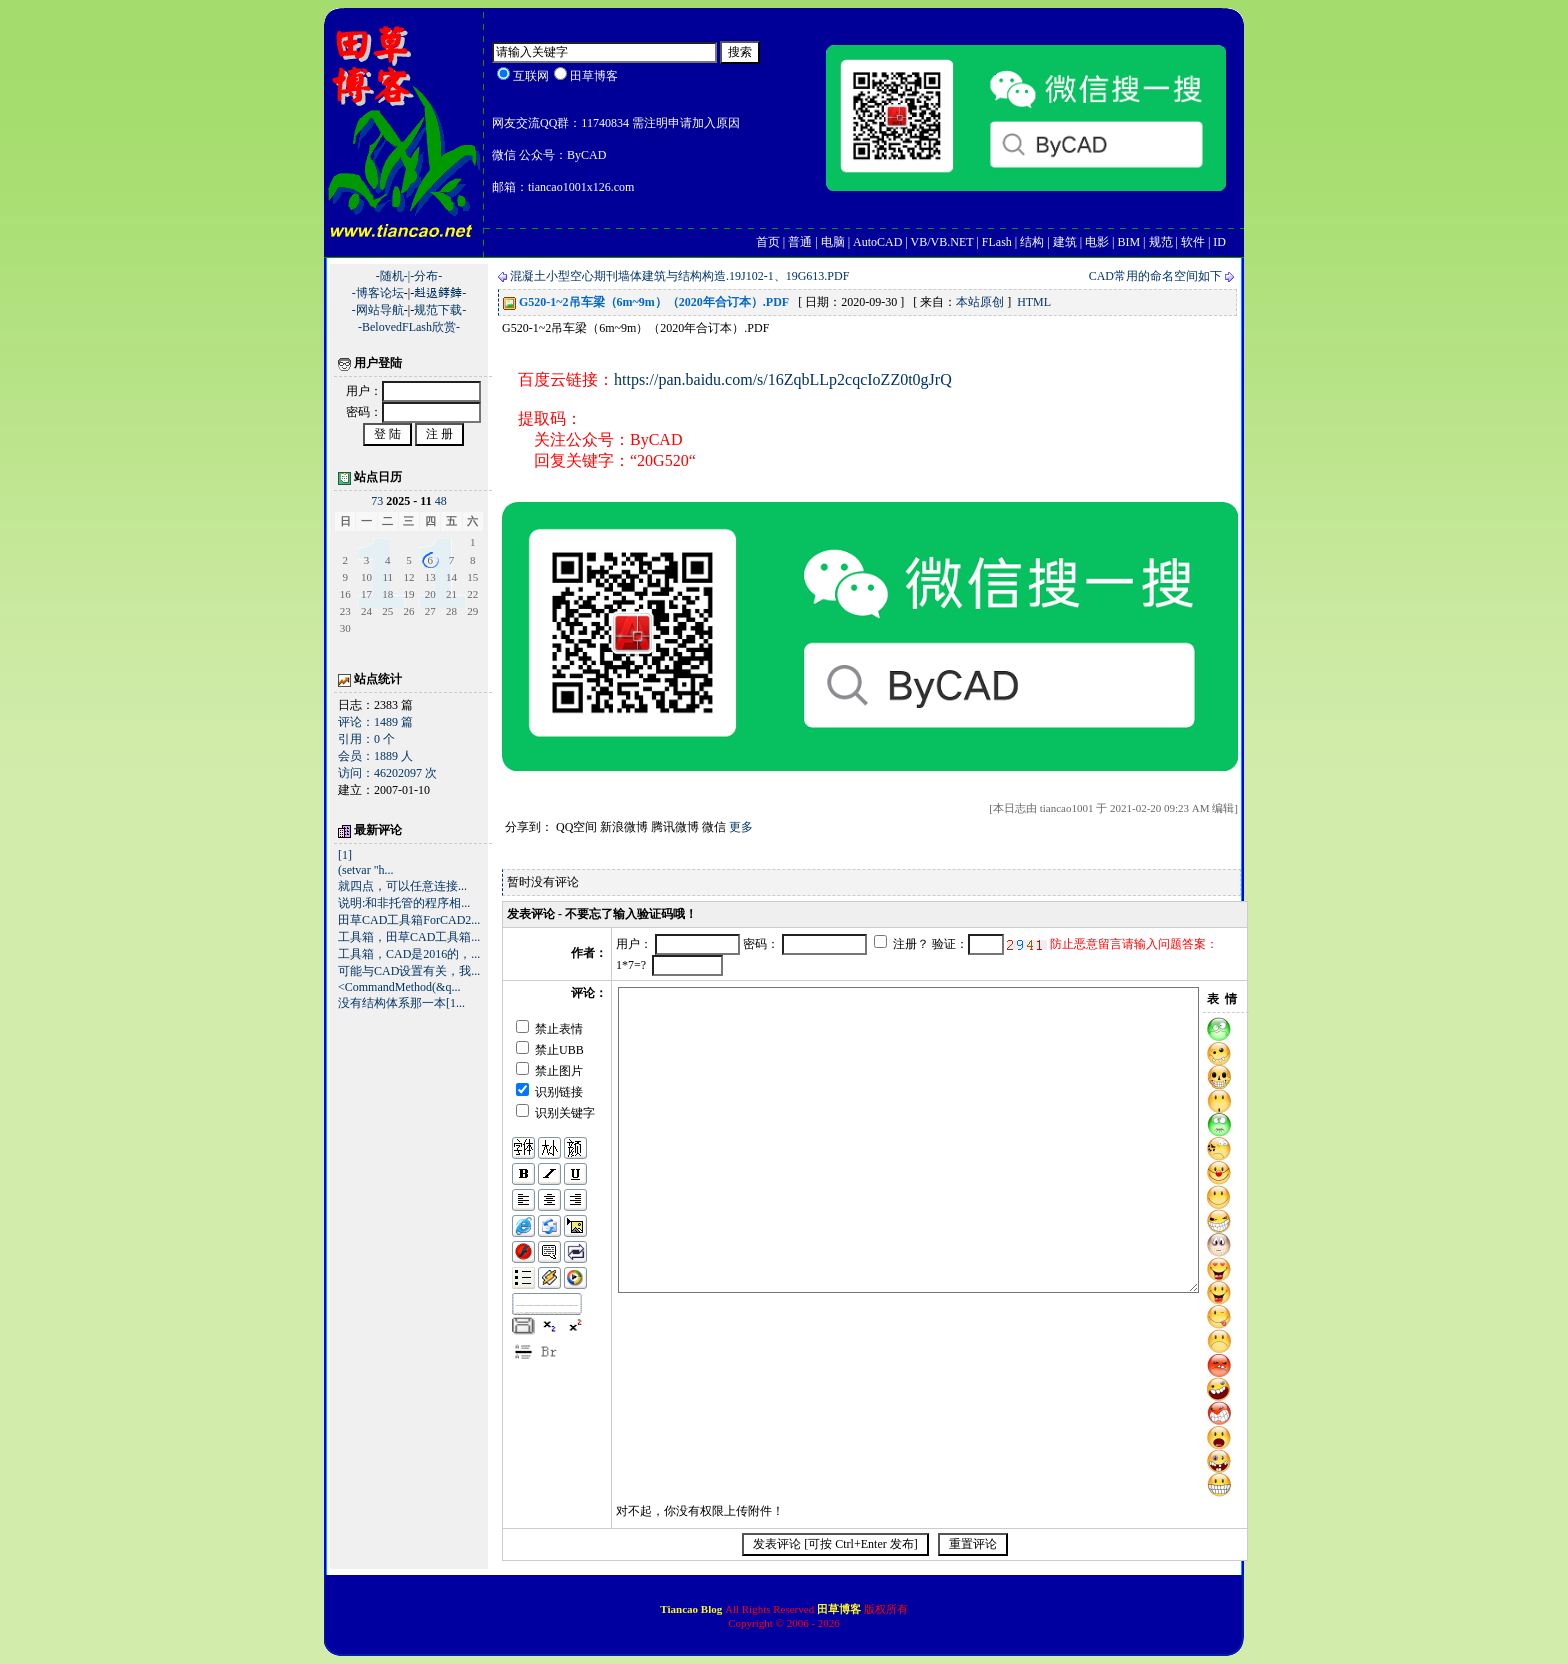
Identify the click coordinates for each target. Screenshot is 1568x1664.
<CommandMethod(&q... (399, 987)
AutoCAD (877, 242)
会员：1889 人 (375, 756)
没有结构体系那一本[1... (401, 1003)
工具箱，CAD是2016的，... (409, 954)
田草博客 (839, 1609)
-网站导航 (378, 310)
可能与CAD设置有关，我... (409, 971)
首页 (768, 242)
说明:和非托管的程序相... (404, 903)
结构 (1032, 242)
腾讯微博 (675, 827)
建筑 (1065, 242)
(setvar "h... (366, 870)
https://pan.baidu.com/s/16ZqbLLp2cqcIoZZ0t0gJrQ (783, 379)
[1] (345, 855)
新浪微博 (624, 827)
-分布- (426, 276)
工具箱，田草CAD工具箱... (409, 937)
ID (1219, 242)
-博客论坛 (378, 293)
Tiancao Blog (692, 1609)
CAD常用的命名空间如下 (1155, 276)
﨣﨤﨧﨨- (440, 293)
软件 (1193, 242)
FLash (997, 242)
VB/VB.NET (942, 242)
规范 (1161, 242)
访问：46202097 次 (387, 773)
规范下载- (440, 310)
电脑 (833, 242)
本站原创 (980, 302)
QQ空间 (576, 827)
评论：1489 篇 (375, 722)
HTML (1034, 302)
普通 (800, 242)
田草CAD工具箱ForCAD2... (409, 920)
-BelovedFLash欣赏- (409, 327)
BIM (1128, 242)
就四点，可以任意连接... (402, 886)
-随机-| (393, 276)
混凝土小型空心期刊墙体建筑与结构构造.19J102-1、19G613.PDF (679, 276)
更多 (741, 827)
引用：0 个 (366, 739)
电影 (1097, 242)
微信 (714, 827)
